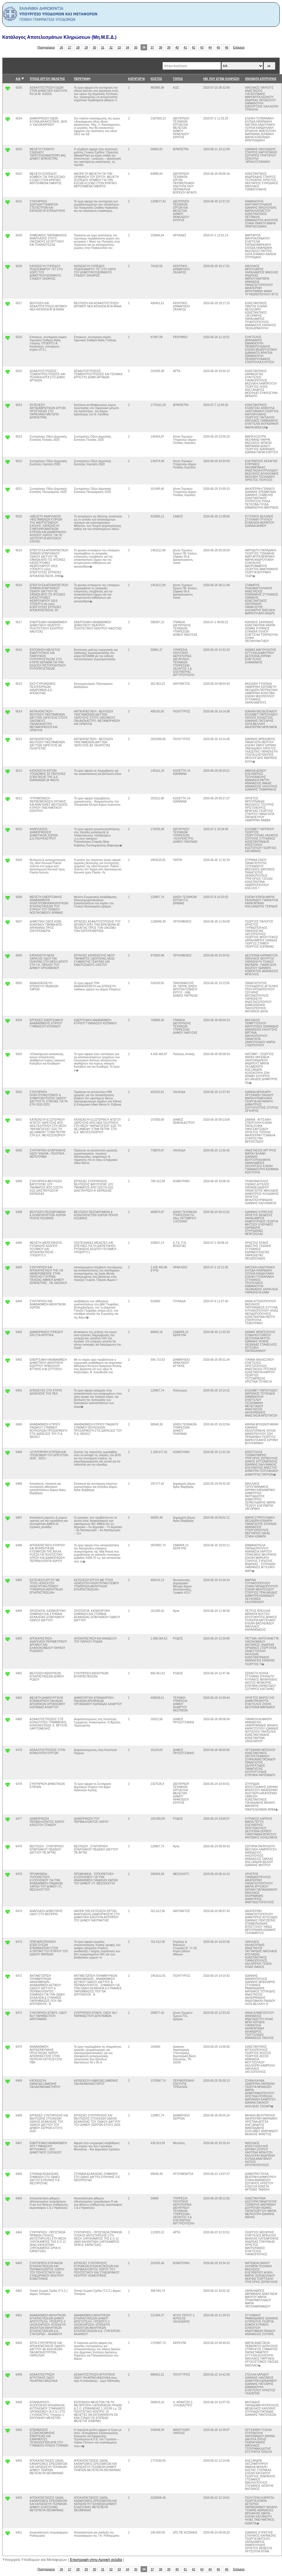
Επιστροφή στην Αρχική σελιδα (96, 2559)
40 (177, 47)
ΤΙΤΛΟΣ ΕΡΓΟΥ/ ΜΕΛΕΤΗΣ (47, 78)
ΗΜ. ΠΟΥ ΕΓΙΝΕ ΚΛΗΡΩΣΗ (221, 78)
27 (69, 47)
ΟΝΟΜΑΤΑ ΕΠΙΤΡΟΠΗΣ (261, 78)
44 (210, 47)
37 (152, 47)
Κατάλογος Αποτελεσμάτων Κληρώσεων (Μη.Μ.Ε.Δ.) (59, 37)
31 (103, 47)
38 (160, 47)
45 (218, 47)
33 (119, 47)
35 (136, 47)
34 (127, 47)
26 (61, 47)
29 (86, 47)
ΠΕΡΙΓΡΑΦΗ (82, 78)
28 (78, 47)
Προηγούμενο (46, 47)
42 (193, 47)
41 (185, 47)
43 (202, 47)
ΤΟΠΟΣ (178, 78)
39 (169, 47)
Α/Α (18, 78)
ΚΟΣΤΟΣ (156, 78)
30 (94, 47)
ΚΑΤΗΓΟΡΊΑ (136, 78)
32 (111, 47)
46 (226, 47)
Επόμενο (238, 47)
